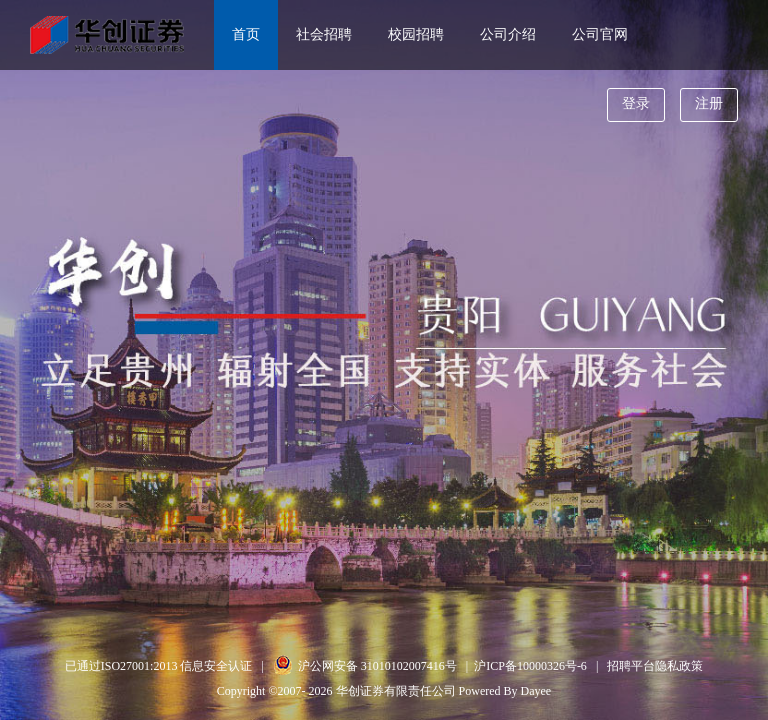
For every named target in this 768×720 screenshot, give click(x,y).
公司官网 (600, 34)
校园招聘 (416, 34)
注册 (709, 103)
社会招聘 (324, 34)
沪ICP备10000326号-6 (530, 666)
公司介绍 (508, 34)
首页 (246, 34)
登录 (636, 103)
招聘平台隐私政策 (655, 666)
